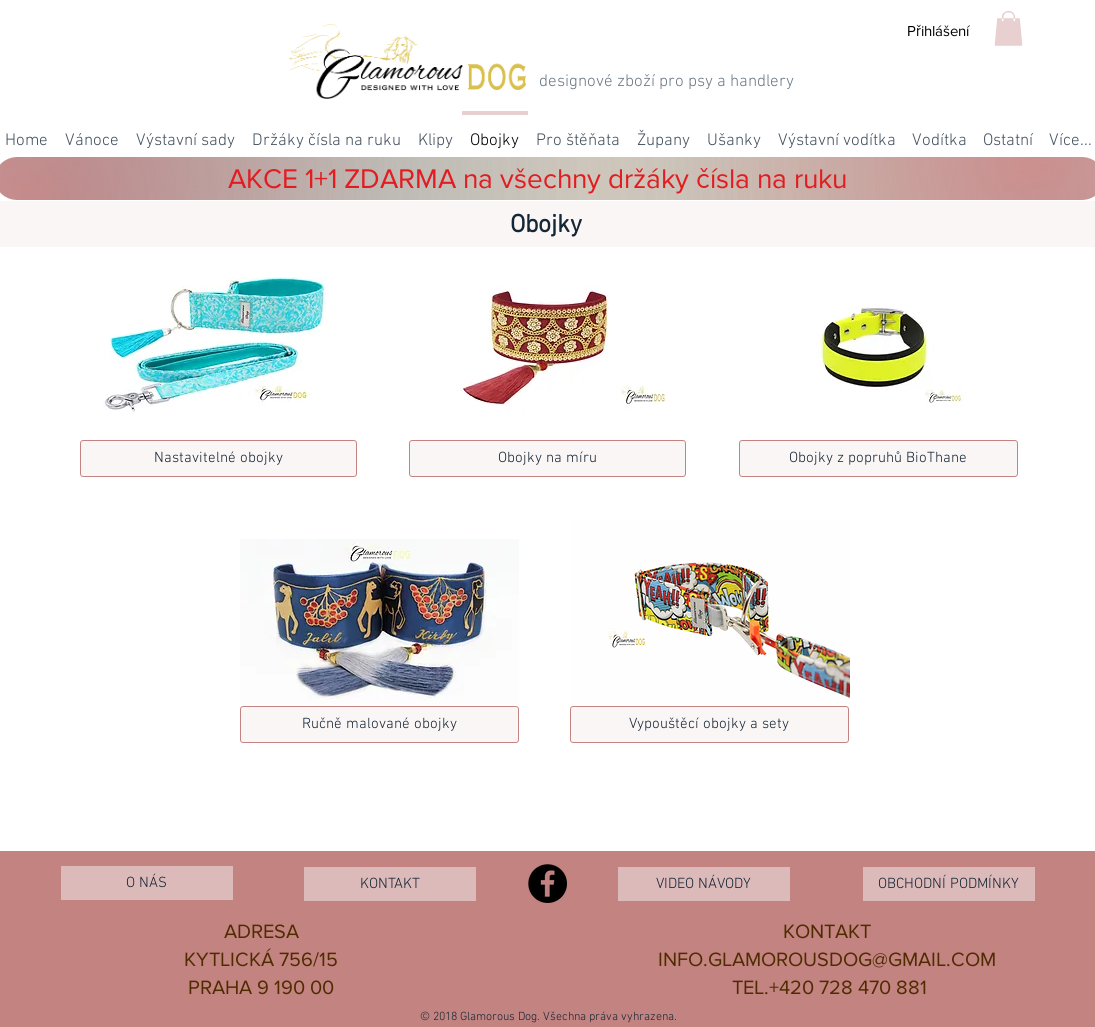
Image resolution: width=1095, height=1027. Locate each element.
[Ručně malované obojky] (379, 724)
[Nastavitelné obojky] (218, 458)
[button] (1008, 28)
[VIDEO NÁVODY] (704, 884)
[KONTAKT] (390, 884)
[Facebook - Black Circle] (547, 883)
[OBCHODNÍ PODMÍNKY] (949, 884)
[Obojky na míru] (547, 458)
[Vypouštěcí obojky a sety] (709, 724)
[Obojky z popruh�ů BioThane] (878, 458)
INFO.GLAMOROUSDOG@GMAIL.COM (827, 959)
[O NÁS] (147, 883)
